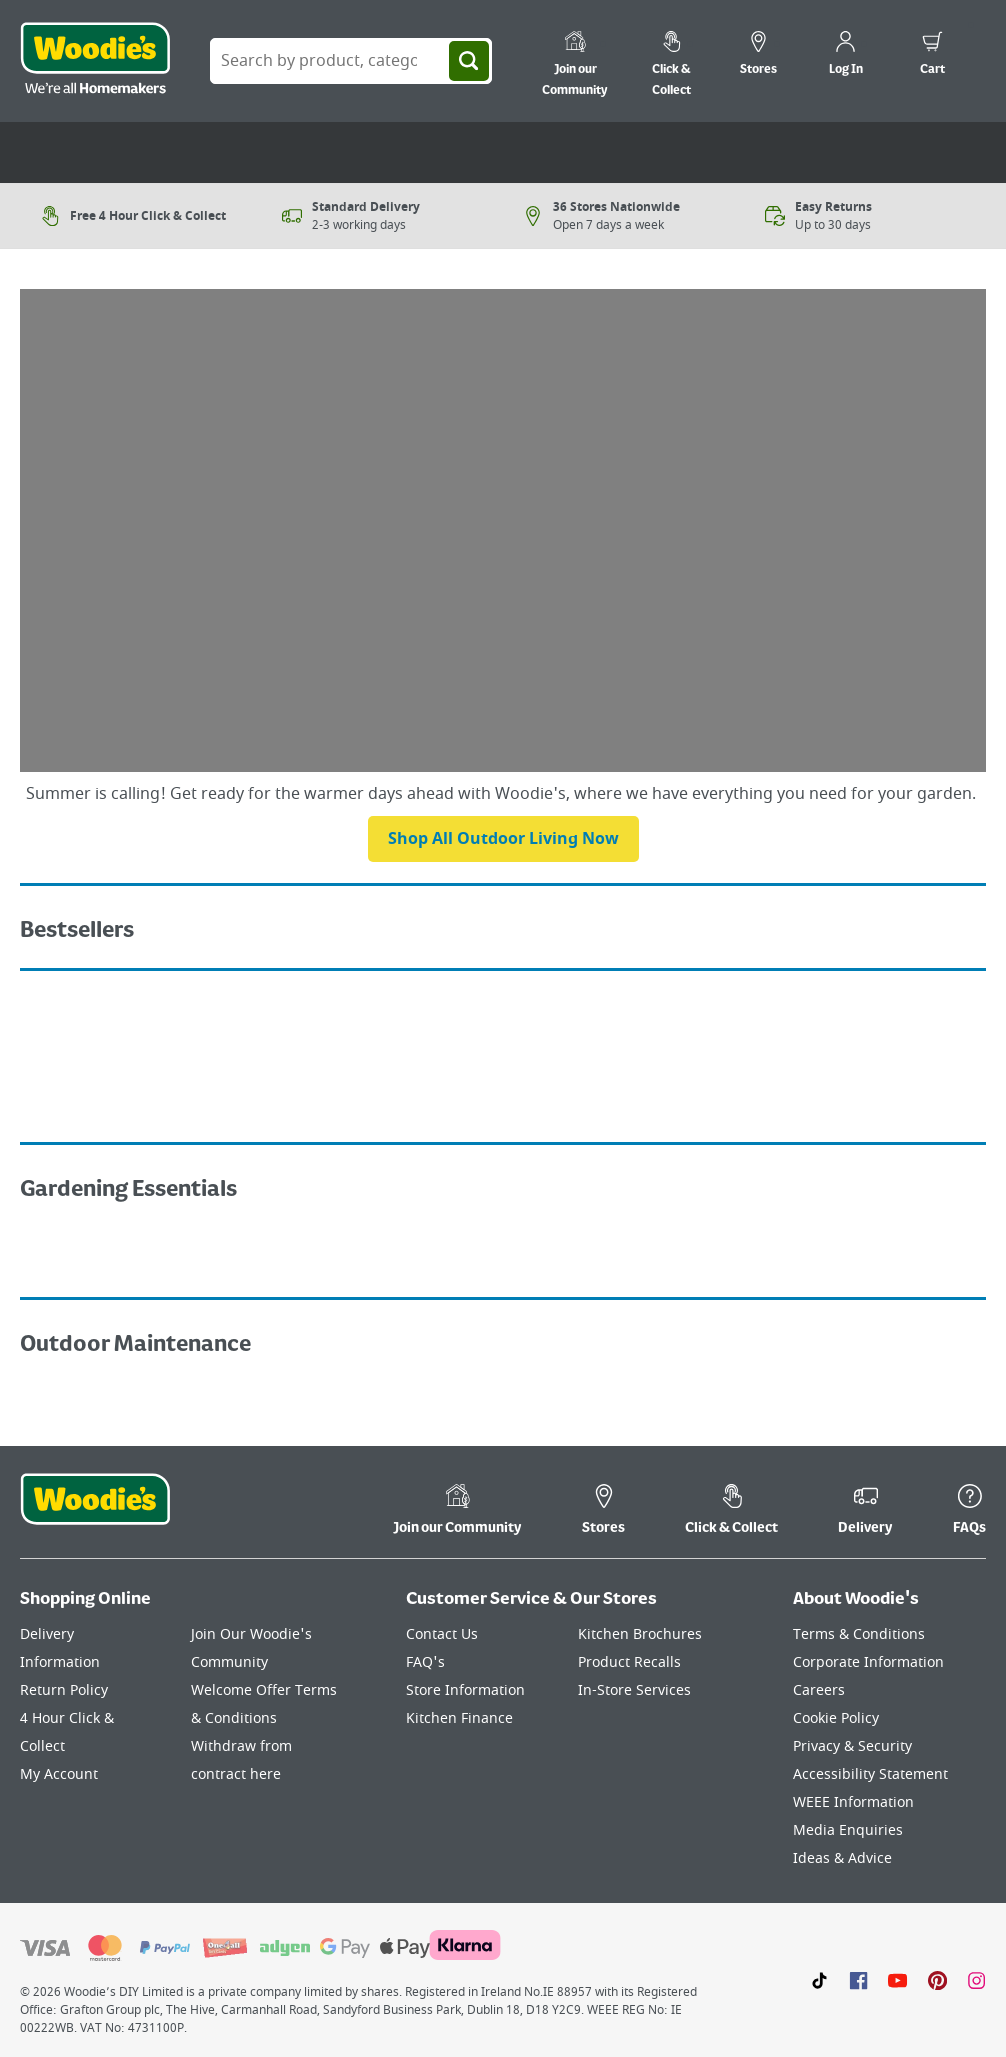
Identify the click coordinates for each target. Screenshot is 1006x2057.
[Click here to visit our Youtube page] (897, 1980)
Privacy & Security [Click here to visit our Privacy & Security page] (852, 1746)
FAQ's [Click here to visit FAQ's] (425, 1662)
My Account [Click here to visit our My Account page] (59, 1774)
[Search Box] (351, 61)
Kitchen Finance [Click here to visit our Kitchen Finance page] (459, 1718)
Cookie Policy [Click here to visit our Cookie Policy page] (836, 1718)
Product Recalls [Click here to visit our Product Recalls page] (629, 1662)
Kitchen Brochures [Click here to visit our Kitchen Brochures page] (640, 1634)
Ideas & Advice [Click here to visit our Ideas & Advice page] (842, 1858)
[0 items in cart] (932, 56)
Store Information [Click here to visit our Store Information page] (465, 1690)
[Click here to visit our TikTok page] (819, 1980)
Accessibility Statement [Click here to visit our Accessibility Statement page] (870, 1774)
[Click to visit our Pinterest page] (937, 1980)
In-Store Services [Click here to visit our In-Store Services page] (634, 1690)
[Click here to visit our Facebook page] (858, 1980)
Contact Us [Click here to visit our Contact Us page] (442, 1634)
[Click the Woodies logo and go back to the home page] (95, 61)
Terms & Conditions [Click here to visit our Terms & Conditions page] (859, 1634)
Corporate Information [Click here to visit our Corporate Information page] (868, 1662)
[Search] (469, 61)
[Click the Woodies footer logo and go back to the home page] (95, 1512)
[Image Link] (256, 1006)
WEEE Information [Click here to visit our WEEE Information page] (853, 1802)
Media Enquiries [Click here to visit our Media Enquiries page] (848, 1830)
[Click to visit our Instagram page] (976, 1980)
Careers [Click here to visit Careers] (819, 1690)
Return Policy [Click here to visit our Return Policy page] (64, 1690)
